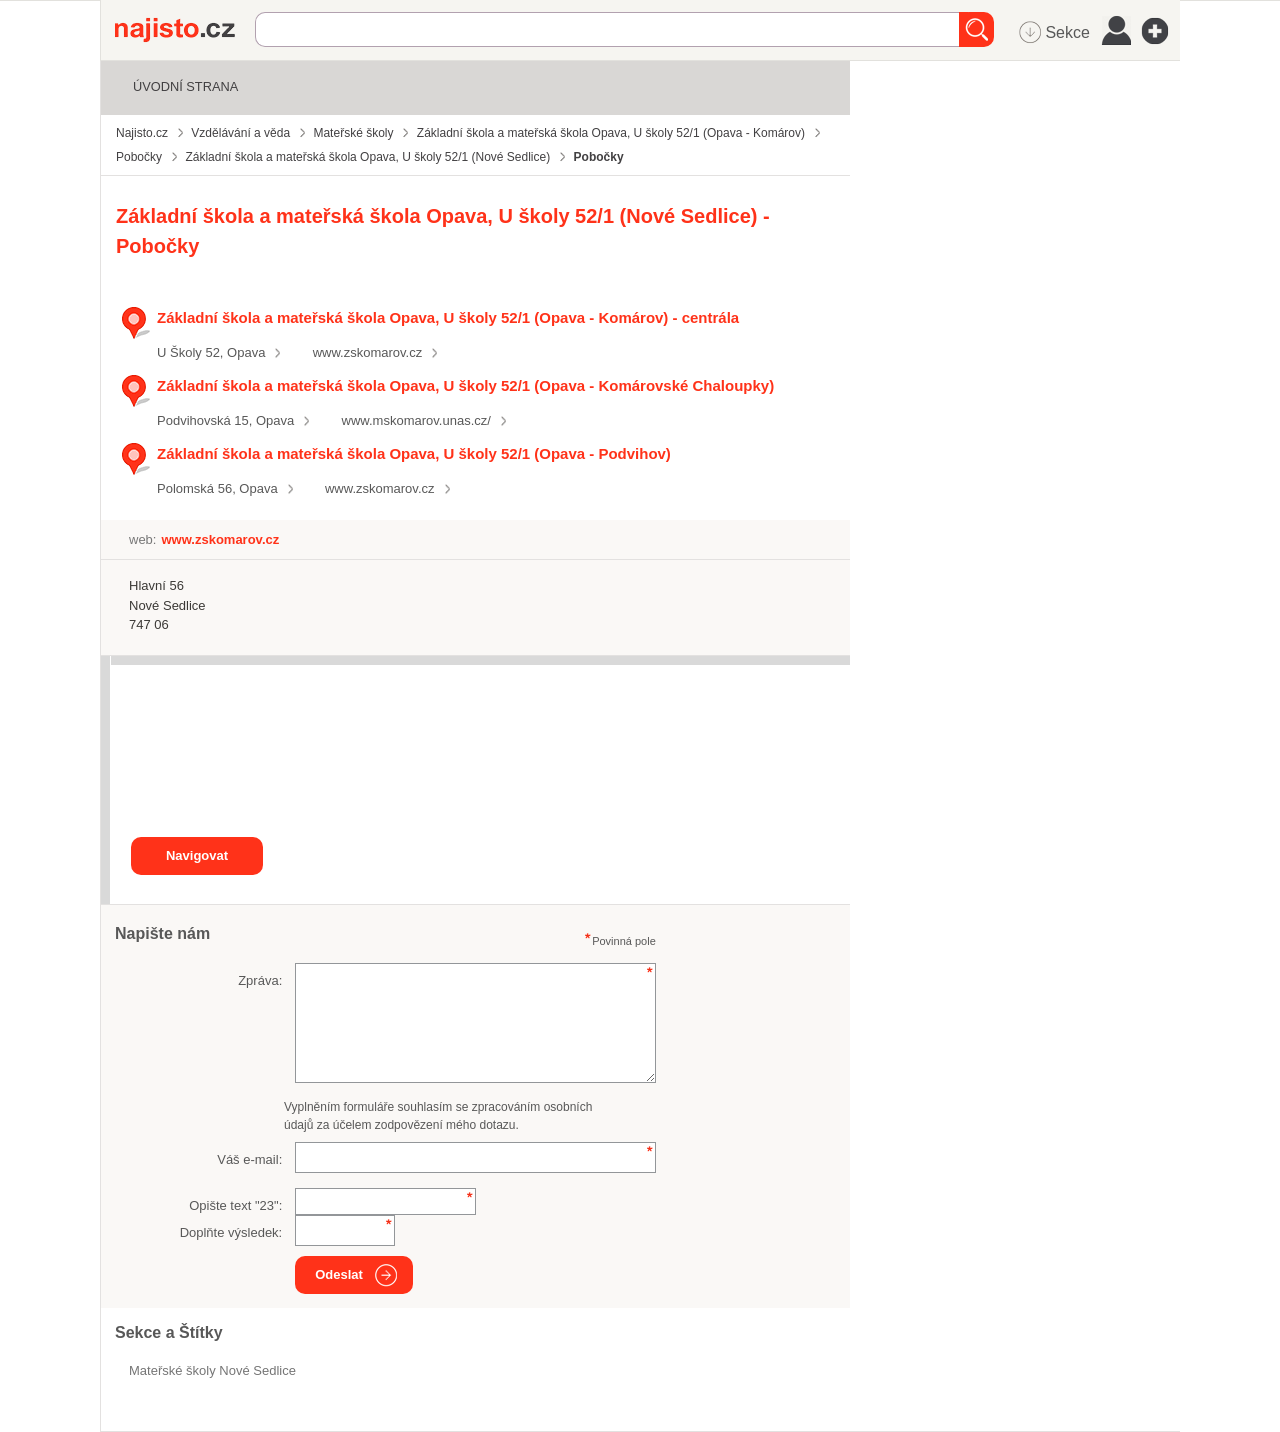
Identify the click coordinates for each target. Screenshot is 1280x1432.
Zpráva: (260, 980)
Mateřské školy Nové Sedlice (212, 1370)
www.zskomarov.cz (368, 352)
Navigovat (197, 855)
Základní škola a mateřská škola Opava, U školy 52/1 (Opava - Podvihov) (414, 453)
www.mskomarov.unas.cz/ (416, 420)
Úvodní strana (185, 86)
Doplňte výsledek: (231, 1232)
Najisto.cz (185, 30)
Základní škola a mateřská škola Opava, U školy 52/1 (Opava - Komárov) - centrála (448, 317)
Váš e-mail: (249, 1159)
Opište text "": (235, 1205)
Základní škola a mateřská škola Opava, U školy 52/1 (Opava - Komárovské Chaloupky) (465, 385)
